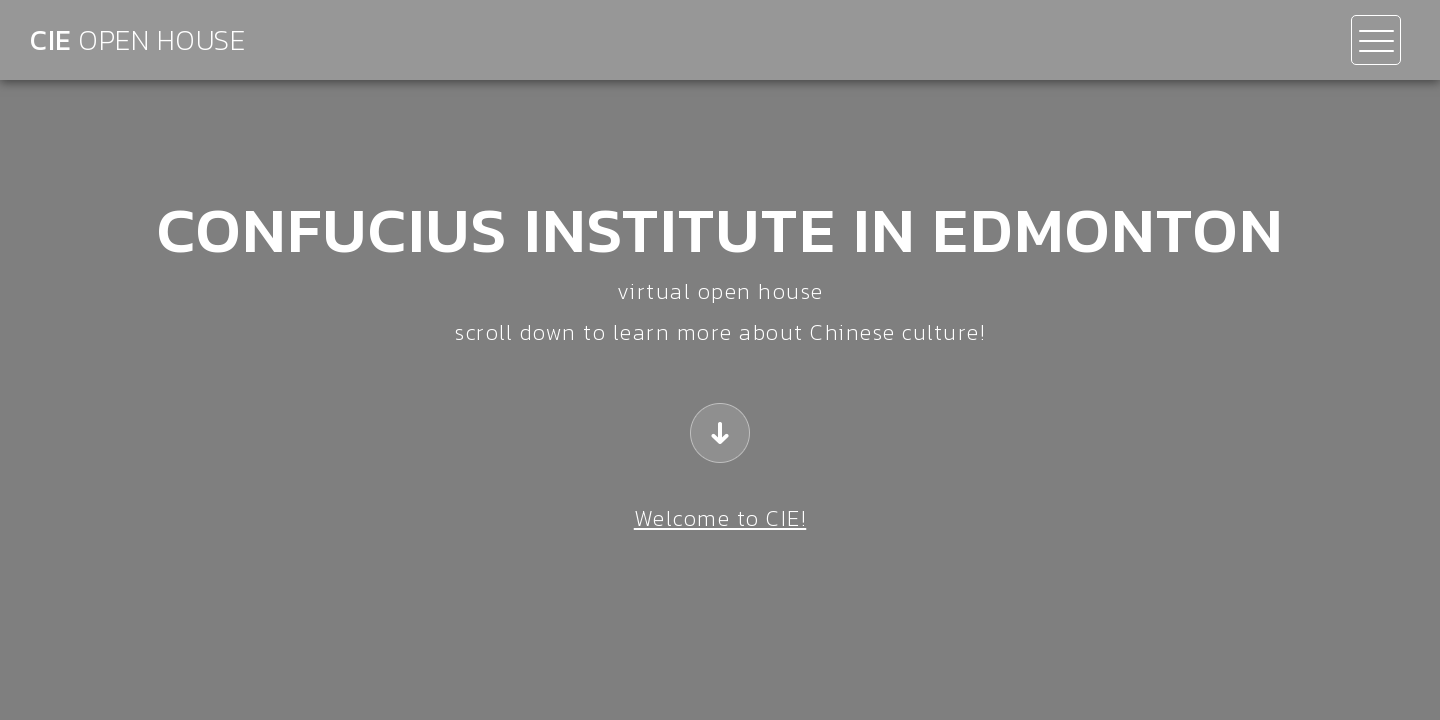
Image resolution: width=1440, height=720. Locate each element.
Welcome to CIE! (720, 518)
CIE (137, 40)
